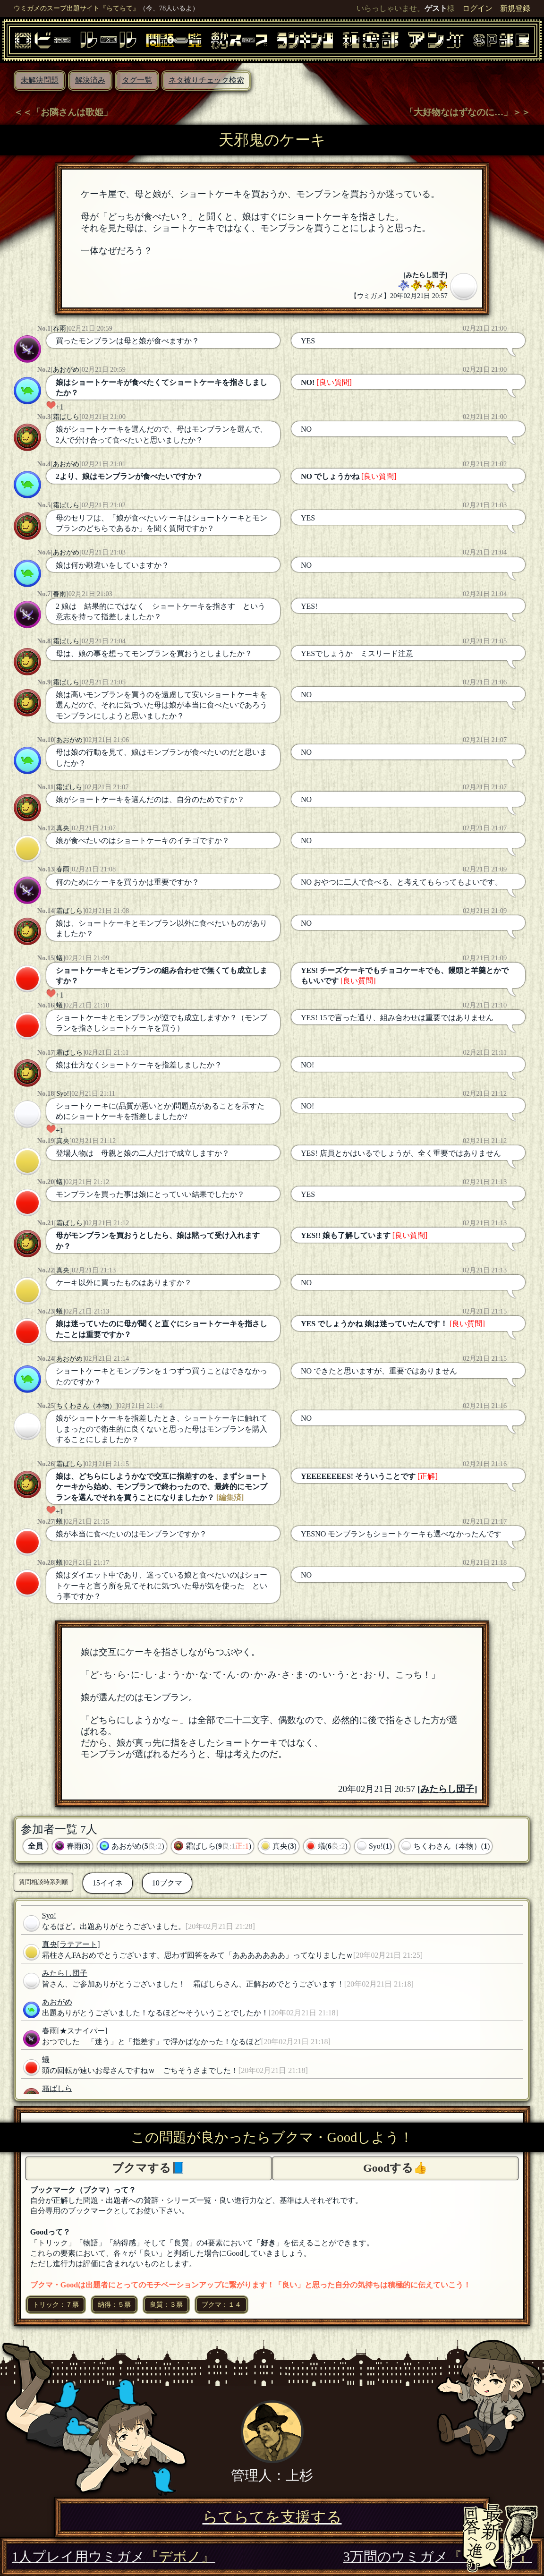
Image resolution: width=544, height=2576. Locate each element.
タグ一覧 (137, 80)
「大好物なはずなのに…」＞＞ (467, 112)
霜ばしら (66, 416)
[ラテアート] (78, 1944)
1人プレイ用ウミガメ (113, 2556)
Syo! (62, 1093)
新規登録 (515, 8)
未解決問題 (40, 80)
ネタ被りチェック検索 (206, 80)
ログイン (477, 8)
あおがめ (66, 369)
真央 (62, 828)
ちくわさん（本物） (86, 1405)
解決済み (90, 80)
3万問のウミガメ (437, 2556)
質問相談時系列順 (43, 1881)
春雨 (59, 328)
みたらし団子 (425, 275)
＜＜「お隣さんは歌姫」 (63, 112)
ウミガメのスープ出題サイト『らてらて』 (76, 8)
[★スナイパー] (82, 2031)
